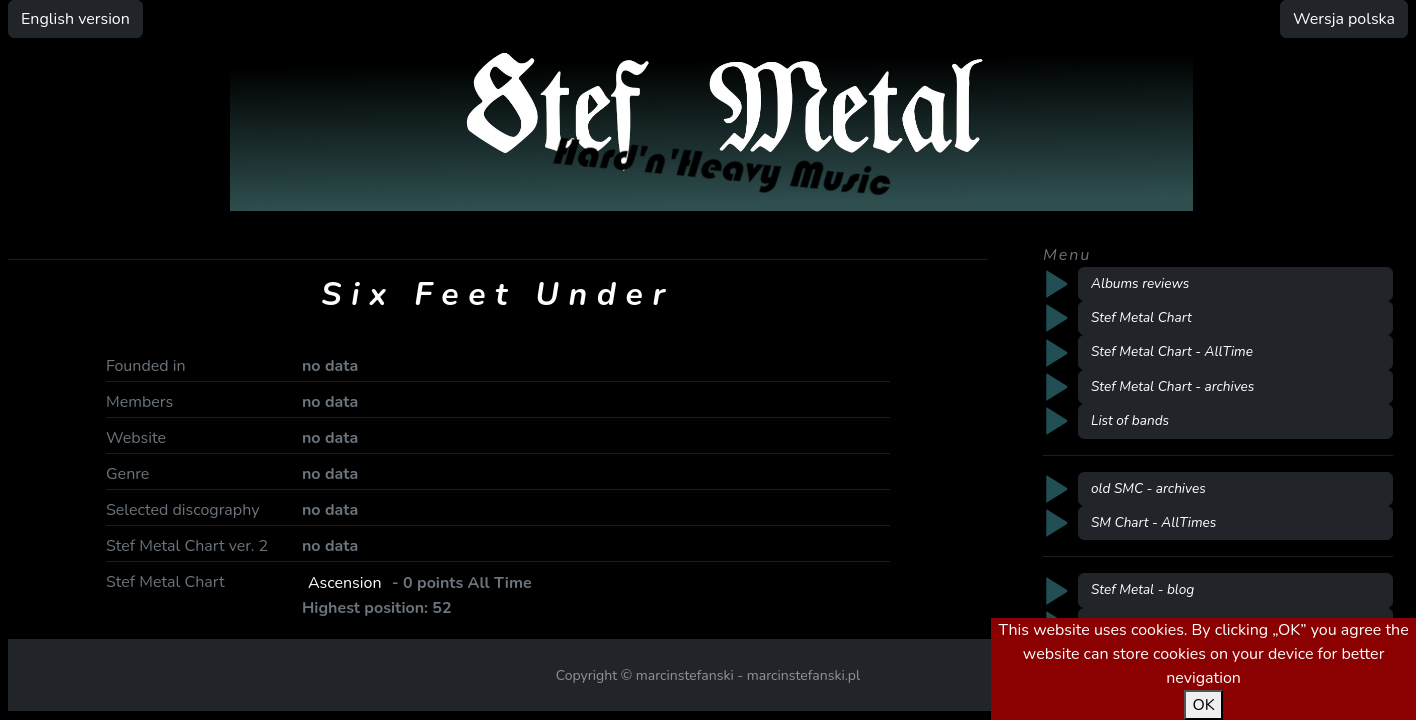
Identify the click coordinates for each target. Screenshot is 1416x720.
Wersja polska (1344, 19)
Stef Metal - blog (1142, 589)
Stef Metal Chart (1141, 317)
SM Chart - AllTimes (1153, 522)
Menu (1067, 255)
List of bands (1130, 420)
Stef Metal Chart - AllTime (1172, 351)
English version (75, 19)
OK (1203, 705)
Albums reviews (1140, 283)
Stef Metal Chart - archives (1172, 386)
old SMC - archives (1148, 488)
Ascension (345, 583)
